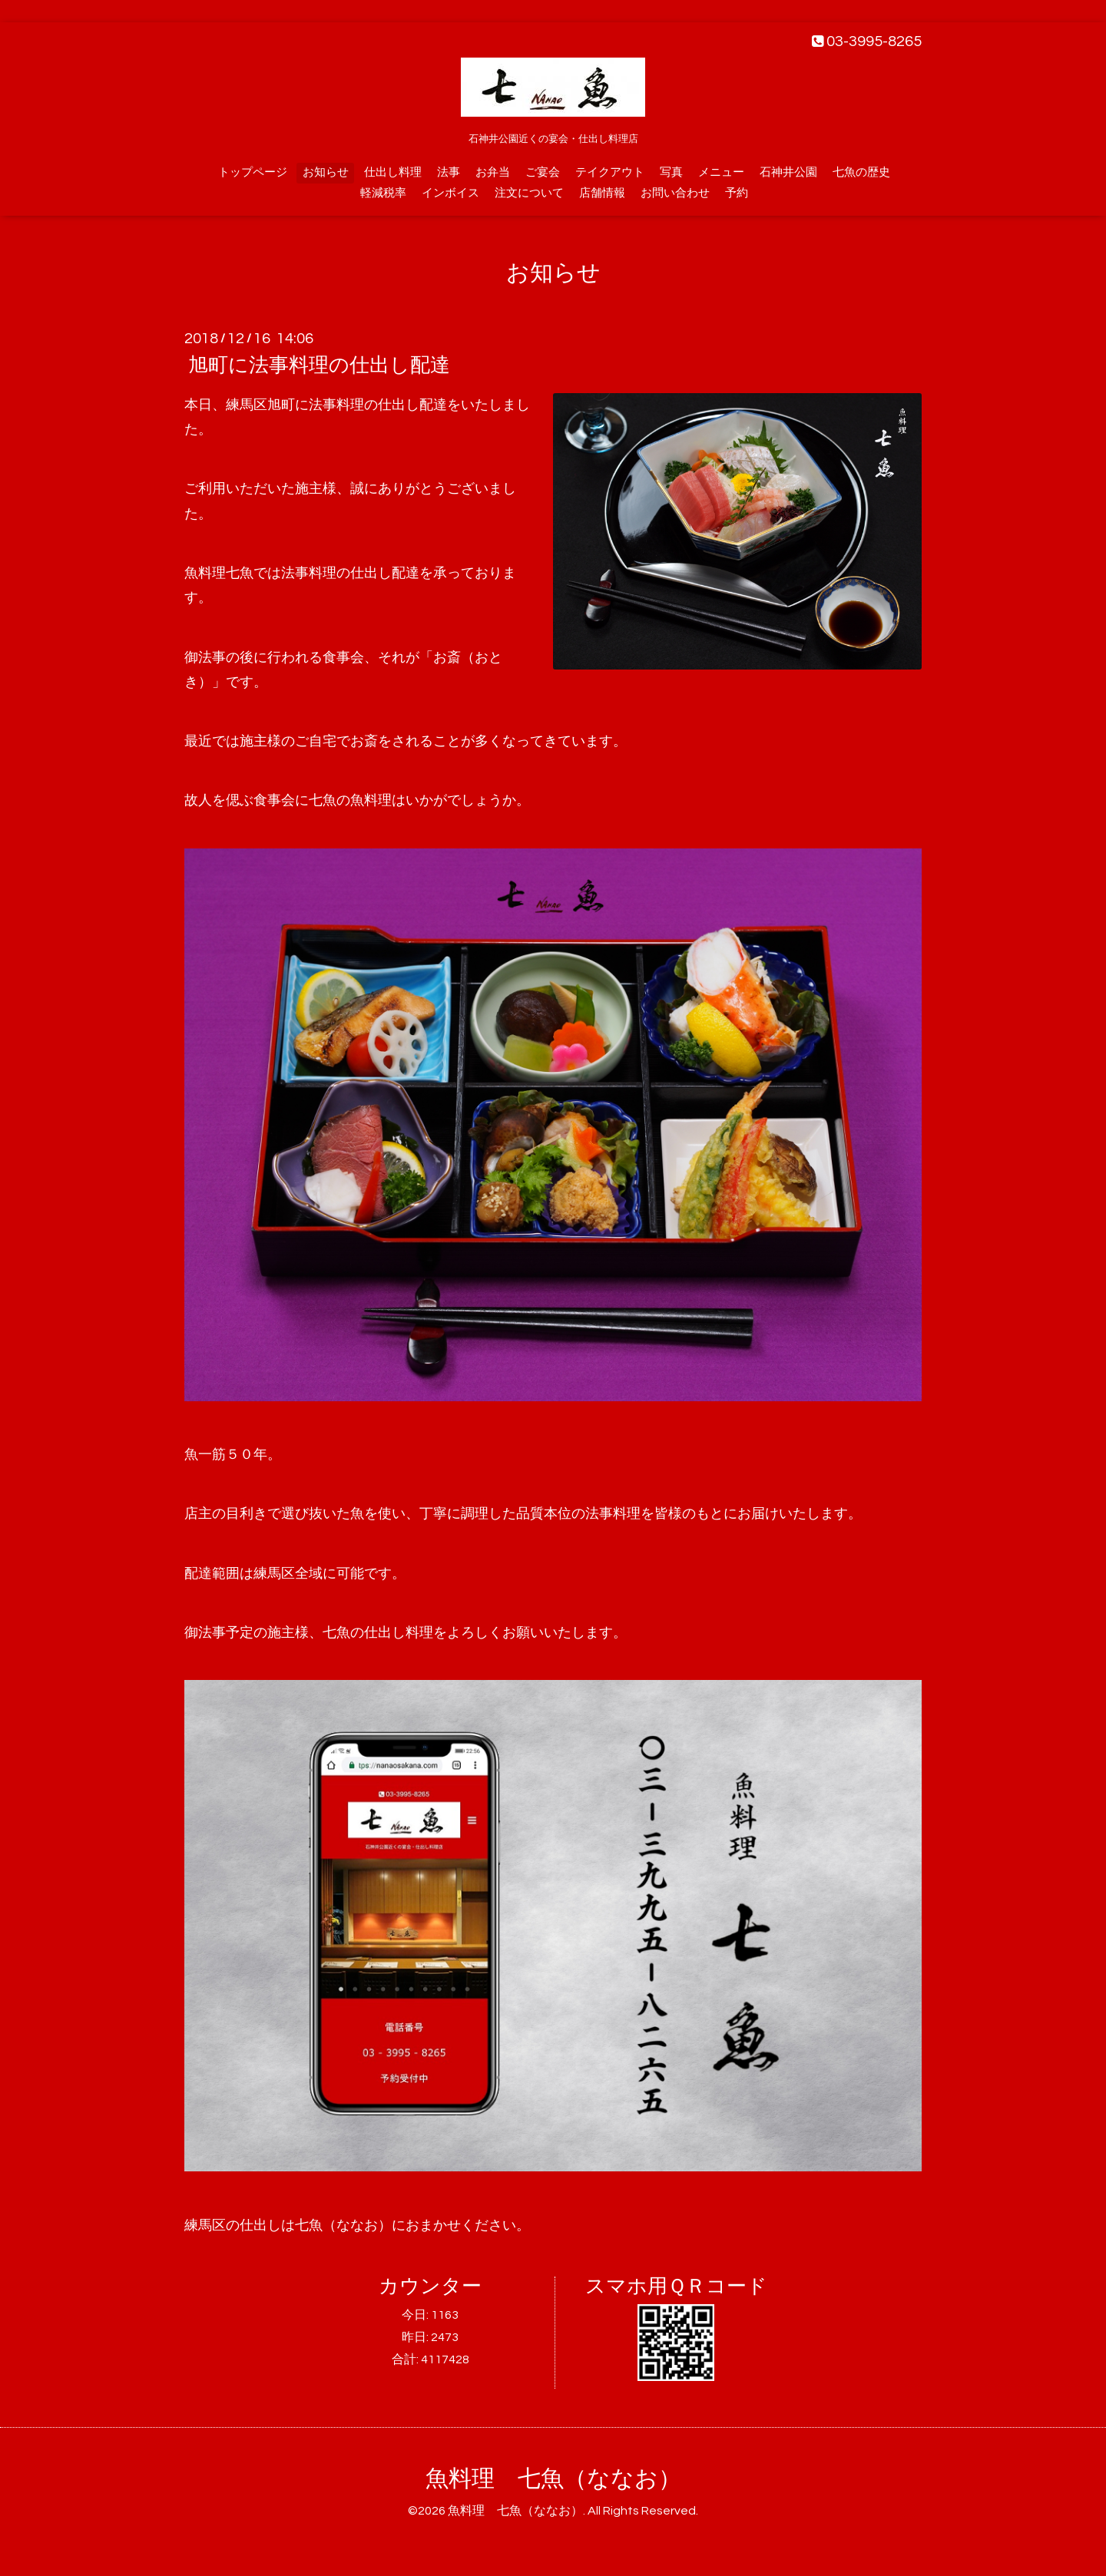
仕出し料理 (393, 172)
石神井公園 (788, 172)
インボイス (450, 193)
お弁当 (492, 172)
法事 (448, 172)
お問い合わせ (675, 193)
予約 (736, 193)
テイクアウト (609, 172)
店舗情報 (602, 193)
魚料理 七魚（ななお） (553, 2479)
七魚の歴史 (861, 172)
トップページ (252, 172)
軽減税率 (383, 193)
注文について (529, 193)
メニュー (721, 172)
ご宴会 (542, 172)
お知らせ (326, 172)
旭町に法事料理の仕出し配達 (319, 365)
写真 (671, 172)
